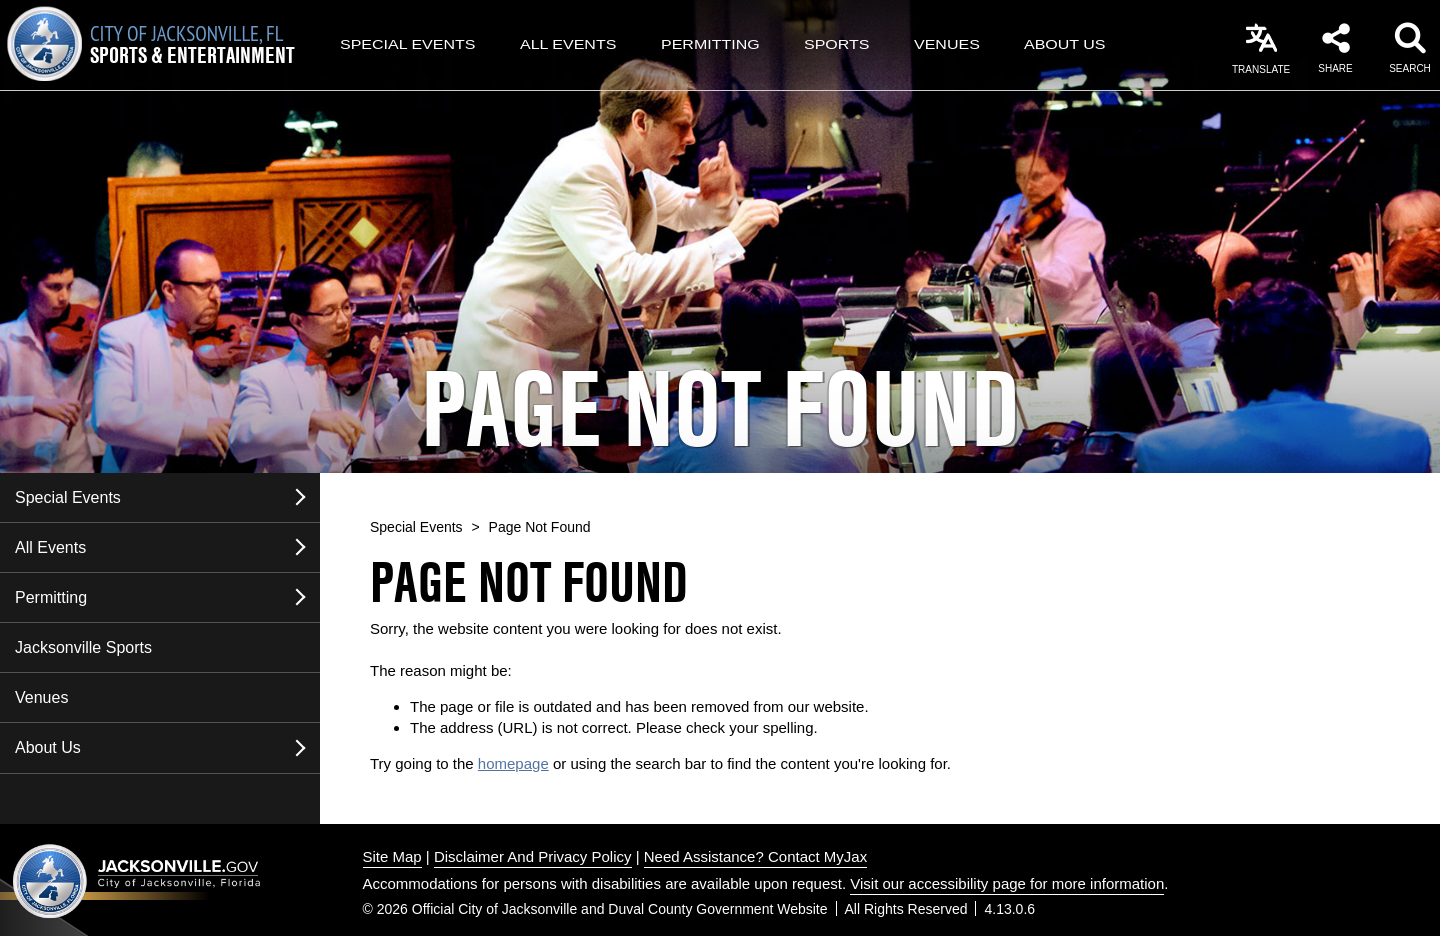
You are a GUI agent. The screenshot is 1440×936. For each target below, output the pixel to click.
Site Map (392, 856)
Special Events (407, 45)
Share (1335, 68)
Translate (1261, 69)
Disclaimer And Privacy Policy (533, 856)
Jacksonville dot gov (137, 880)
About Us (1065, 45)
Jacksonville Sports (83, 647)
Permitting (710, 45)
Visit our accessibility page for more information (1007, 883)
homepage (513, 763)
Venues (947, 45)
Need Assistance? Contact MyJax (755, 856)
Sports (837, 45)
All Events (568, 45)
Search (1410, 68)
